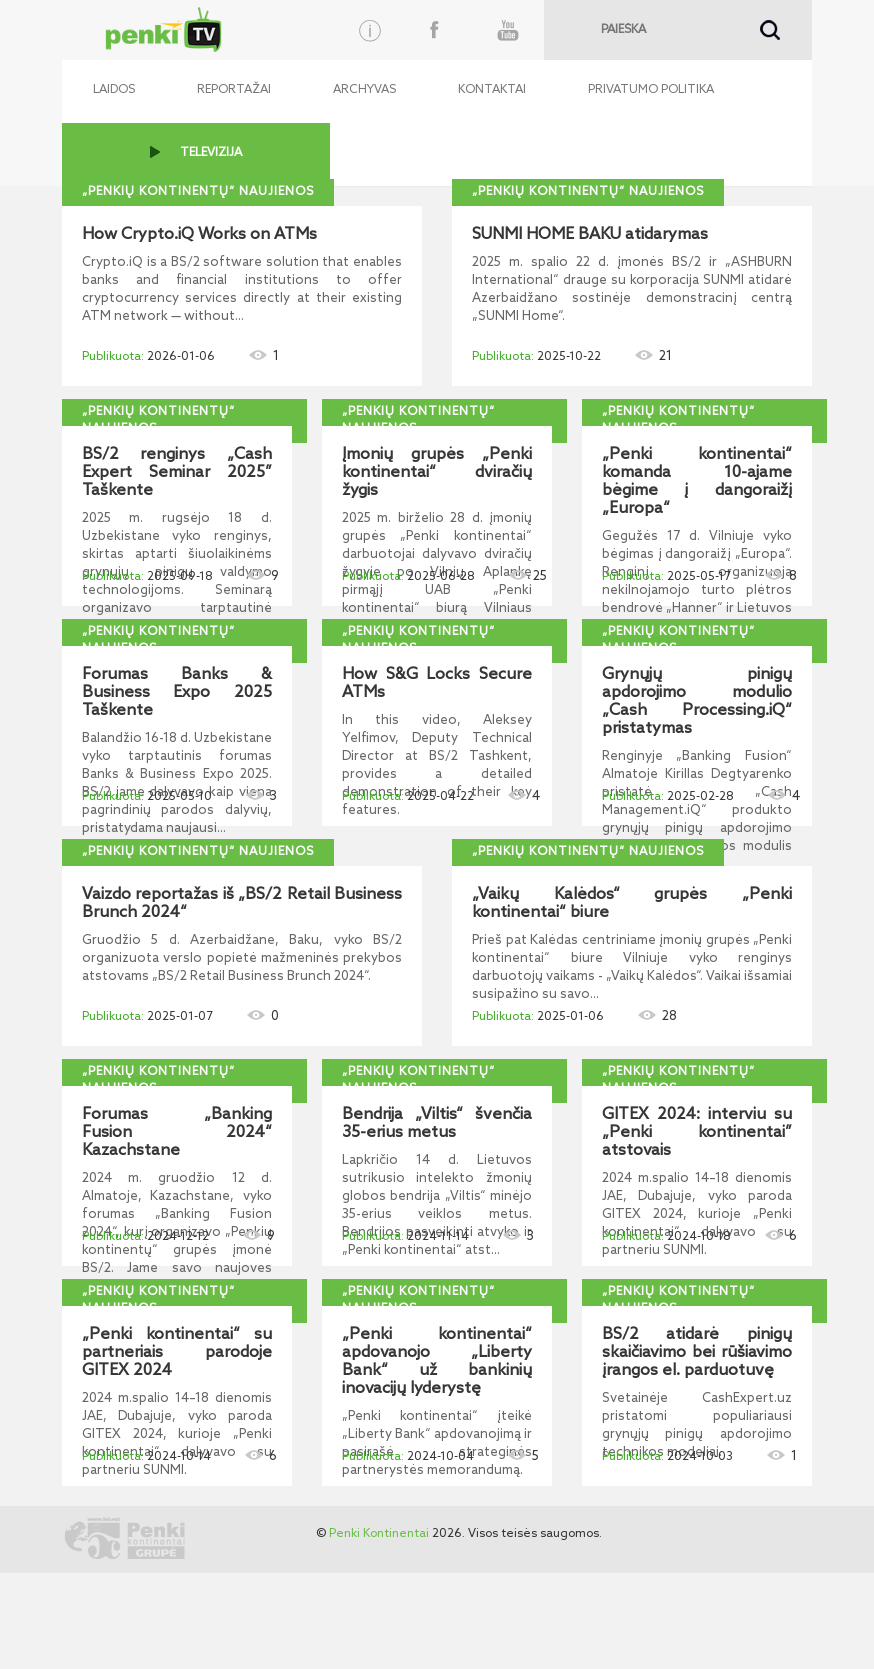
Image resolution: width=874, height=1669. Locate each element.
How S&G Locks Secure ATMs (437, 684)
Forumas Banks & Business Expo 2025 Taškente (177, 693)
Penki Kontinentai (379, 1534)
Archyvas (364, 90)
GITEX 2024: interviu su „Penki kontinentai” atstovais (697, 1133)
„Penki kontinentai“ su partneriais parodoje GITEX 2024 (177, 1353)
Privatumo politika (651, 90)
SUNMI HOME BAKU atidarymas (590, 235)
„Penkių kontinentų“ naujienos (198, 192)
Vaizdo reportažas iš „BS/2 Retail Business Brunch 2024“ (242, 904)
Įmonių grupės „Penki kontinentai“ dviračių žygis (437, 473)
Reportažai (234, 90)
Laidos (114, 90)
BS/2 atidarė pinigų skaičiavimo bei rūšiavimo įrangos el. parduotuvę (697, 1353)
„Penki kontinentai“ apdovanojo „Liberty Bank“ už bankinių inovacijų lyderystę (437, 1362)
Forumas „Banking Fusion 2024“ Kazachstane (177, 1133)
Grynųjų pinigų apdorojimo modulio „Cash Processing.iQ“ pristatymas (697, 702)
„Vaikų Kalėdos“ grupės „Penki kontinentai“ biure (632, 904)
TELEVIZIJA (211, 153)
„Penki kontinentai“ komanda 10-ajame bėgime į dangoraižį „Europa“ (697, 482)
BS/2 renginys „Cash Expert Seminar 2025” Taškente (177, 473)
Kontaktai (492, 90)
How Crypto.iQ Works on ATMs (199, 235)
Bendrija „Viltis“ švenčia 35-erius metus (437, 1124)
